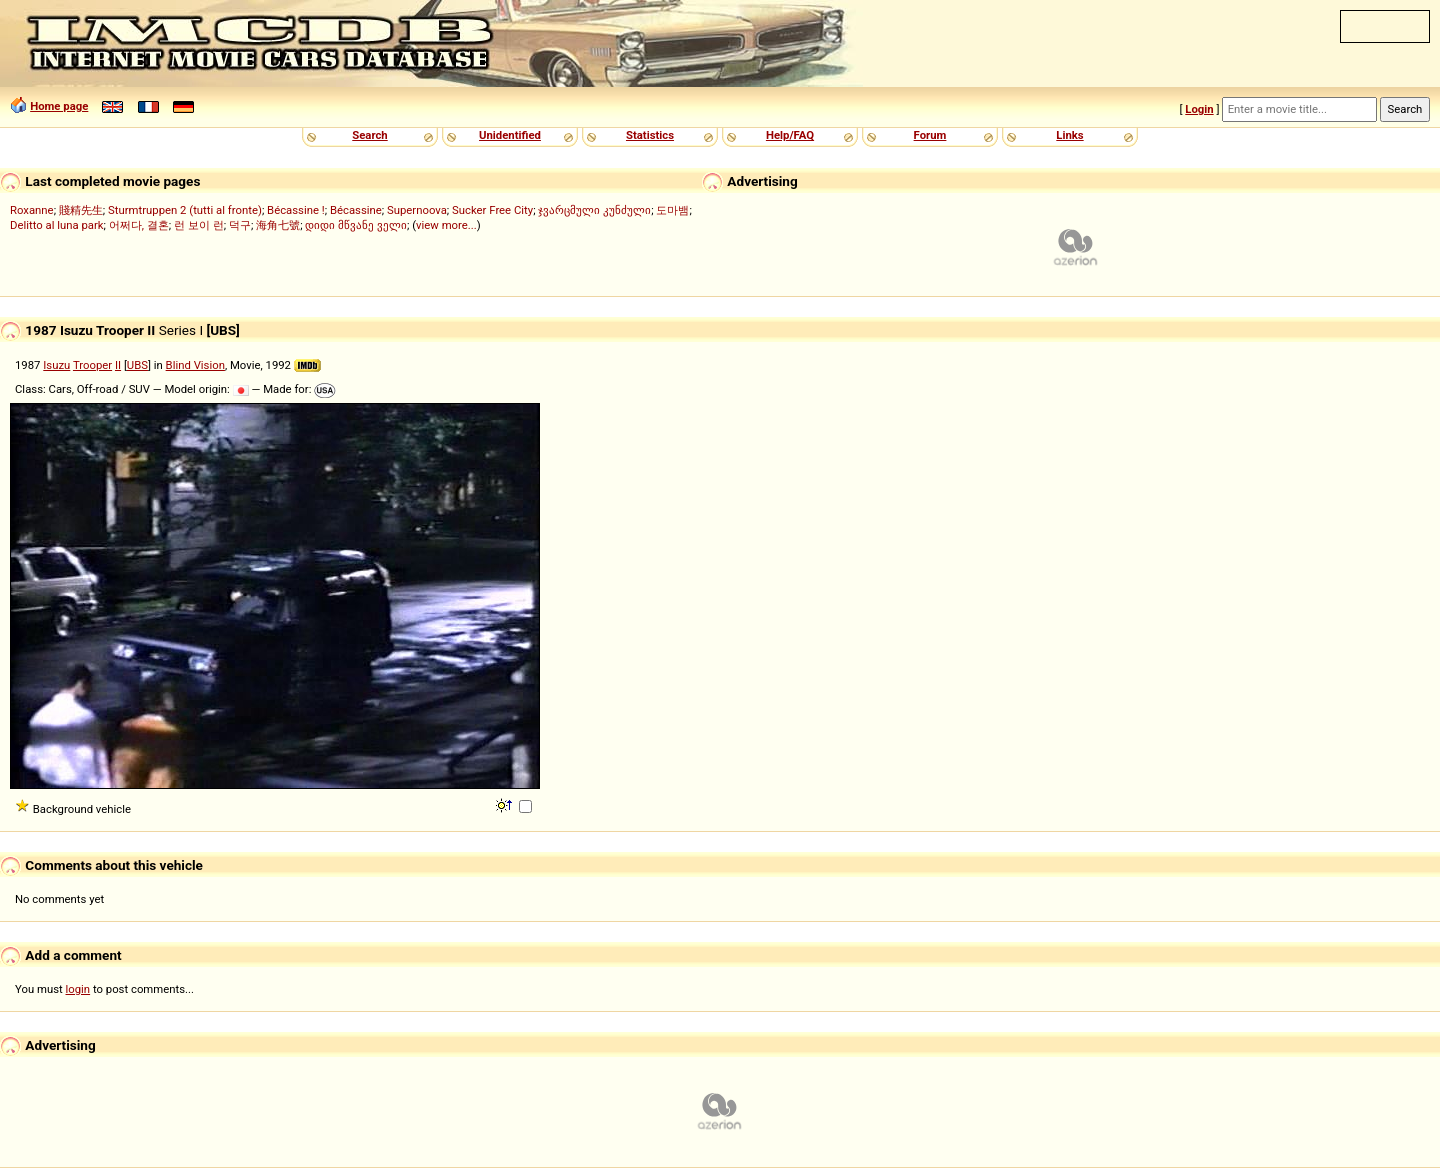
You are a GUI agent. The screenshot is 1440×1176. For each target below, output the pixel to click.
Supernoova (417, 210)
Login (1199, 109)
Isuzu (56, 365)
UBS (137, 365)
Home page (59, 106)
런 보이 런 (199, 225)
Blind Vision (195, 365)
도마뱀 (672, 210)
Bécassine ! (296, 210)
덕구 (240, 225)
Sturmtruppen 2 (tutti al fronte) (185, 210)
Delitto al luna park (57, 225)
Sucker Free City (492, 210)
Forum (930, 135)
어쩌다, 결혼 (139, 225)
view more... (446, 225)
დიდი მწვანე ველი (356, 225)
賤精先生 (81, 210)
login (78, 989)
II (118, 365)
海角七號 (278, 225)
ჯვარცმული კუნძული (594, 210)
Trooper (92, 365)
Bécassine (356, 210)
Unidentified (510, 135)
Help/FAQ (790, 135)
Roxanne (32, 210)
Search (369, 135)
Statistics (650, 135)
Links (1069, 135)
